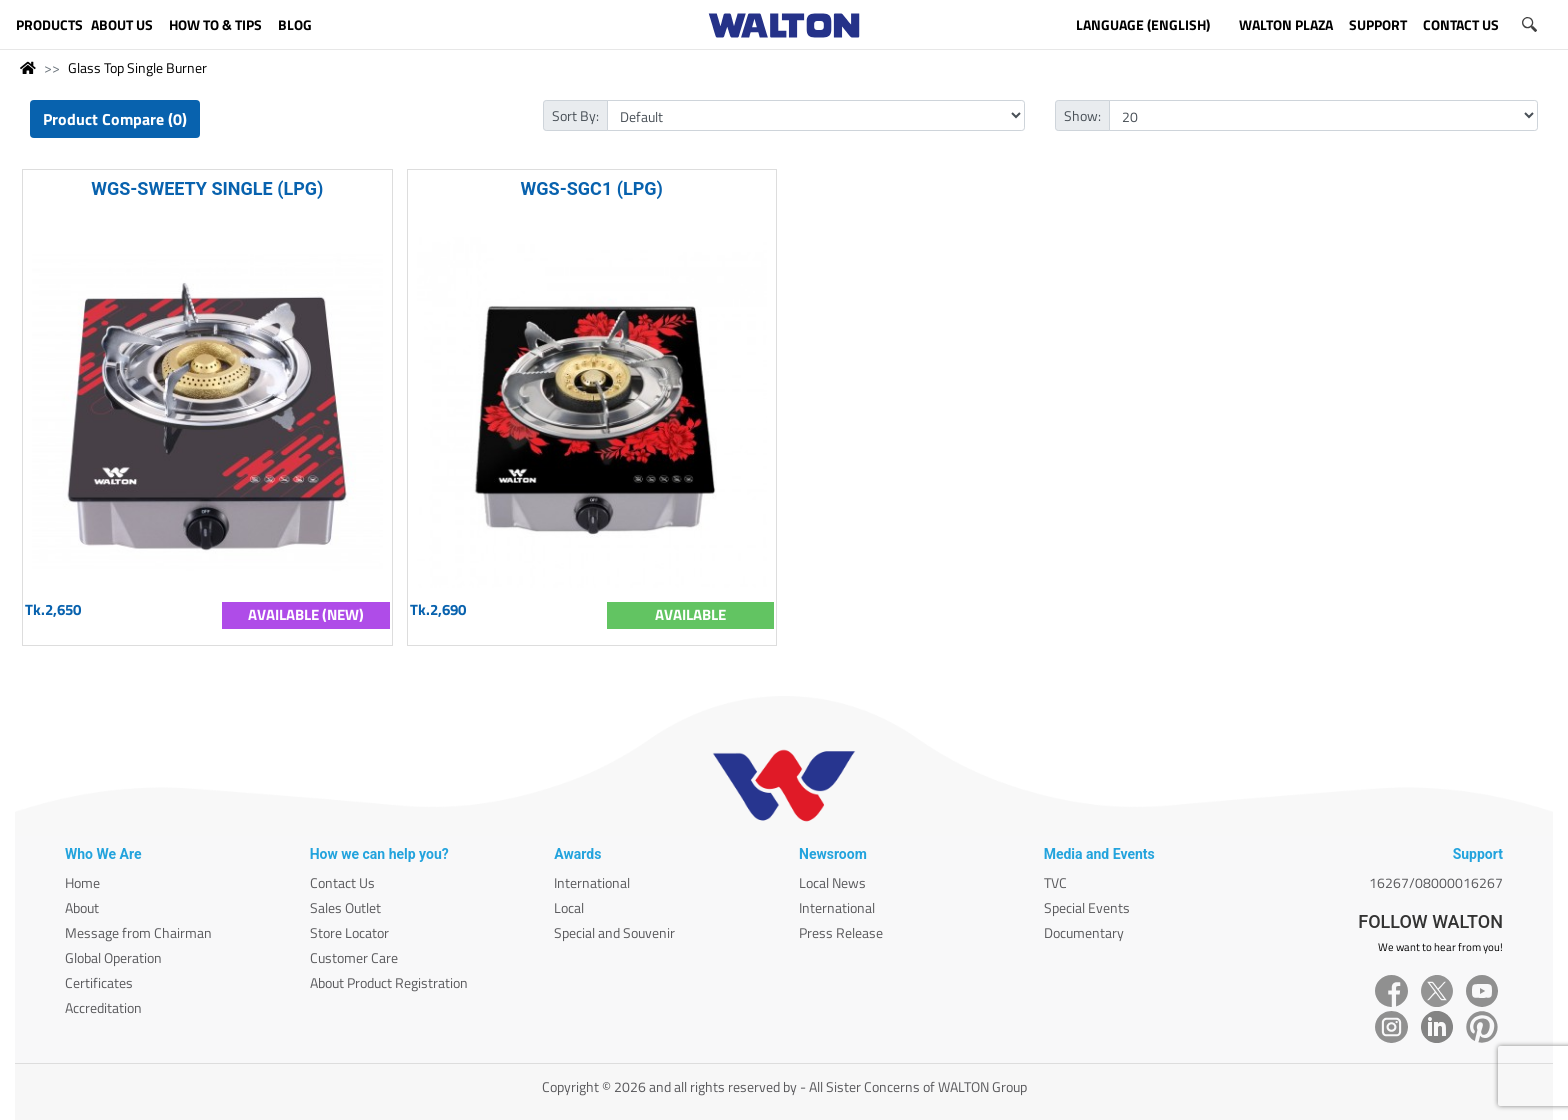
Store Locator (349, 932)
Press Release (841, 932)
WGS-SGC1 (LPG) (592, 188)
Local (569, 907)
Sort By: (575, 115)
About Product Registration (389, 982)
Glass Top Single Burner (137, 67)
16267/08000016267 (1436, 882)
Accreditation (103, 1007)
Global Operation (113, 957)
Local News (832, 882)
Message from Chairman (138, 932)
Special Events (1087, 907)
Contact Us (342, 882)
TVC (1055, 882)
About (82, 907)
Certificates (99, 982)
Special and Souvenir (614, 932)
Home (82, 882)
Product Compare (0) (115, 119)
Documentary (1084, 932)
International (592, 882)
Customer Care (354, 957)
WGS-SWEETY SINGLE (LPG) (207, 188)
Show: (1082, 115)
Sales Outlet (345, 907)
